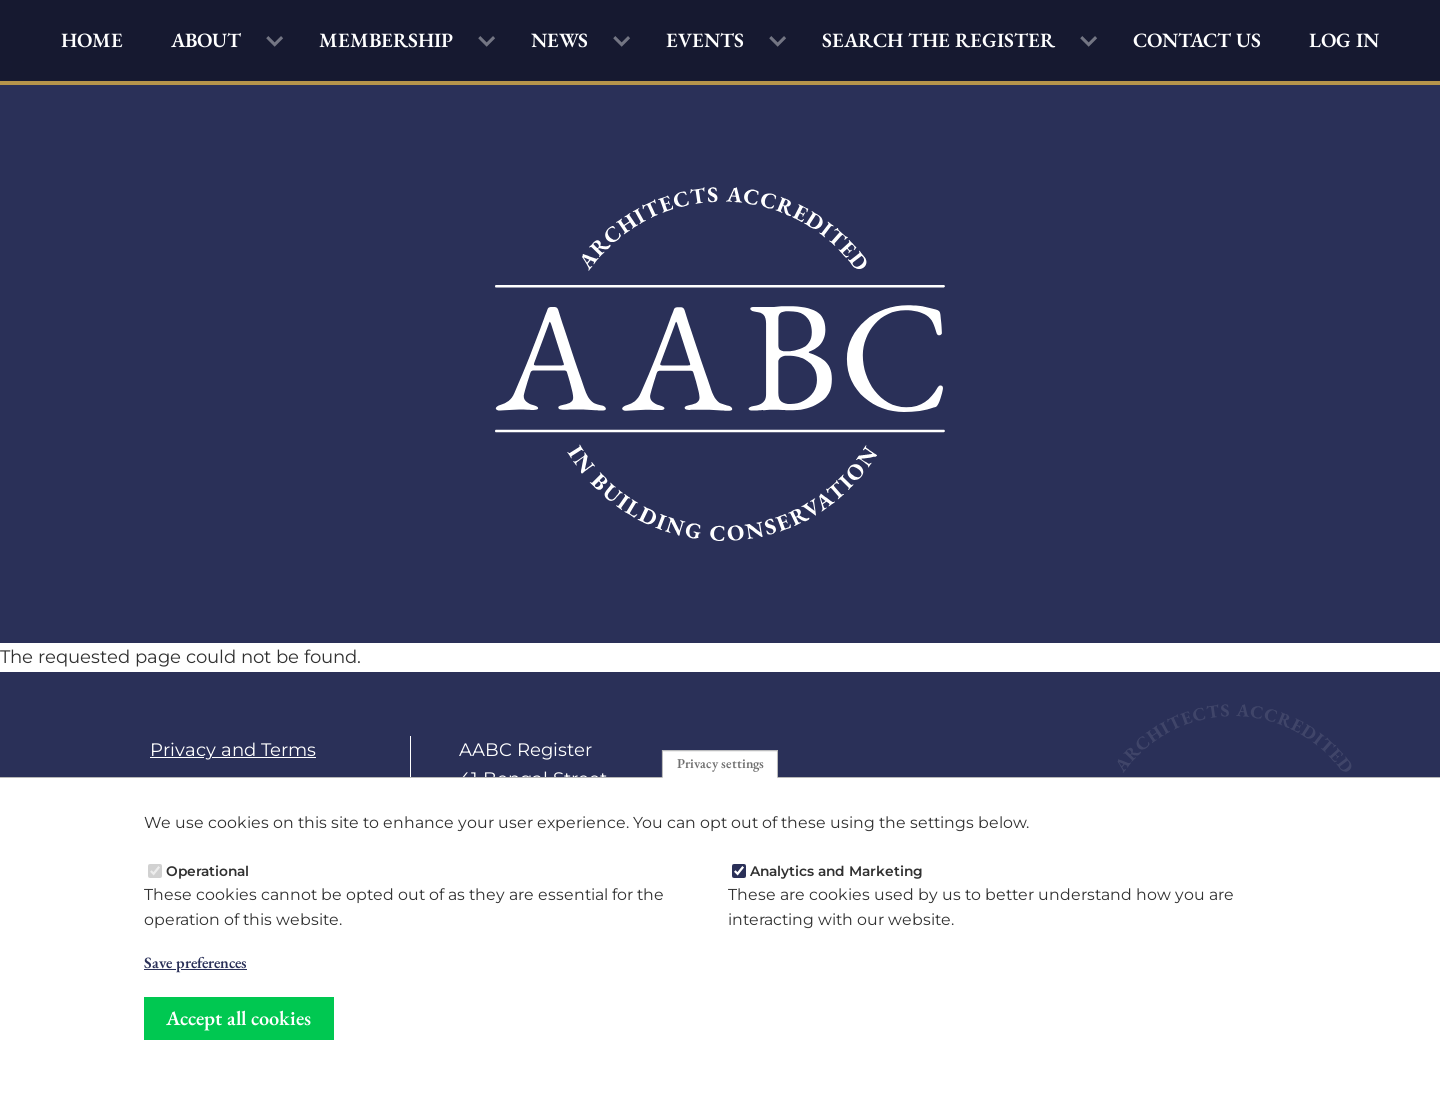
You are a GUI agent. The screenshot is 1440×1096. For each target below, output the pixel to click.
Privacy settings (720, 763)
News (559, 40)
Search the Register (938, 40)
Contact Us (1197, 40)
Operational (207, 870)
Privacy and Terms (233, 749)
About (206, 40)
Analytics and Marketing (836, 870)
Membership (386, 40)
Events (705, 40)
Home (92, 40)
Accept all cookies (238, 1018)
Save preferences (195, 963)
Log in (1344, 40)
